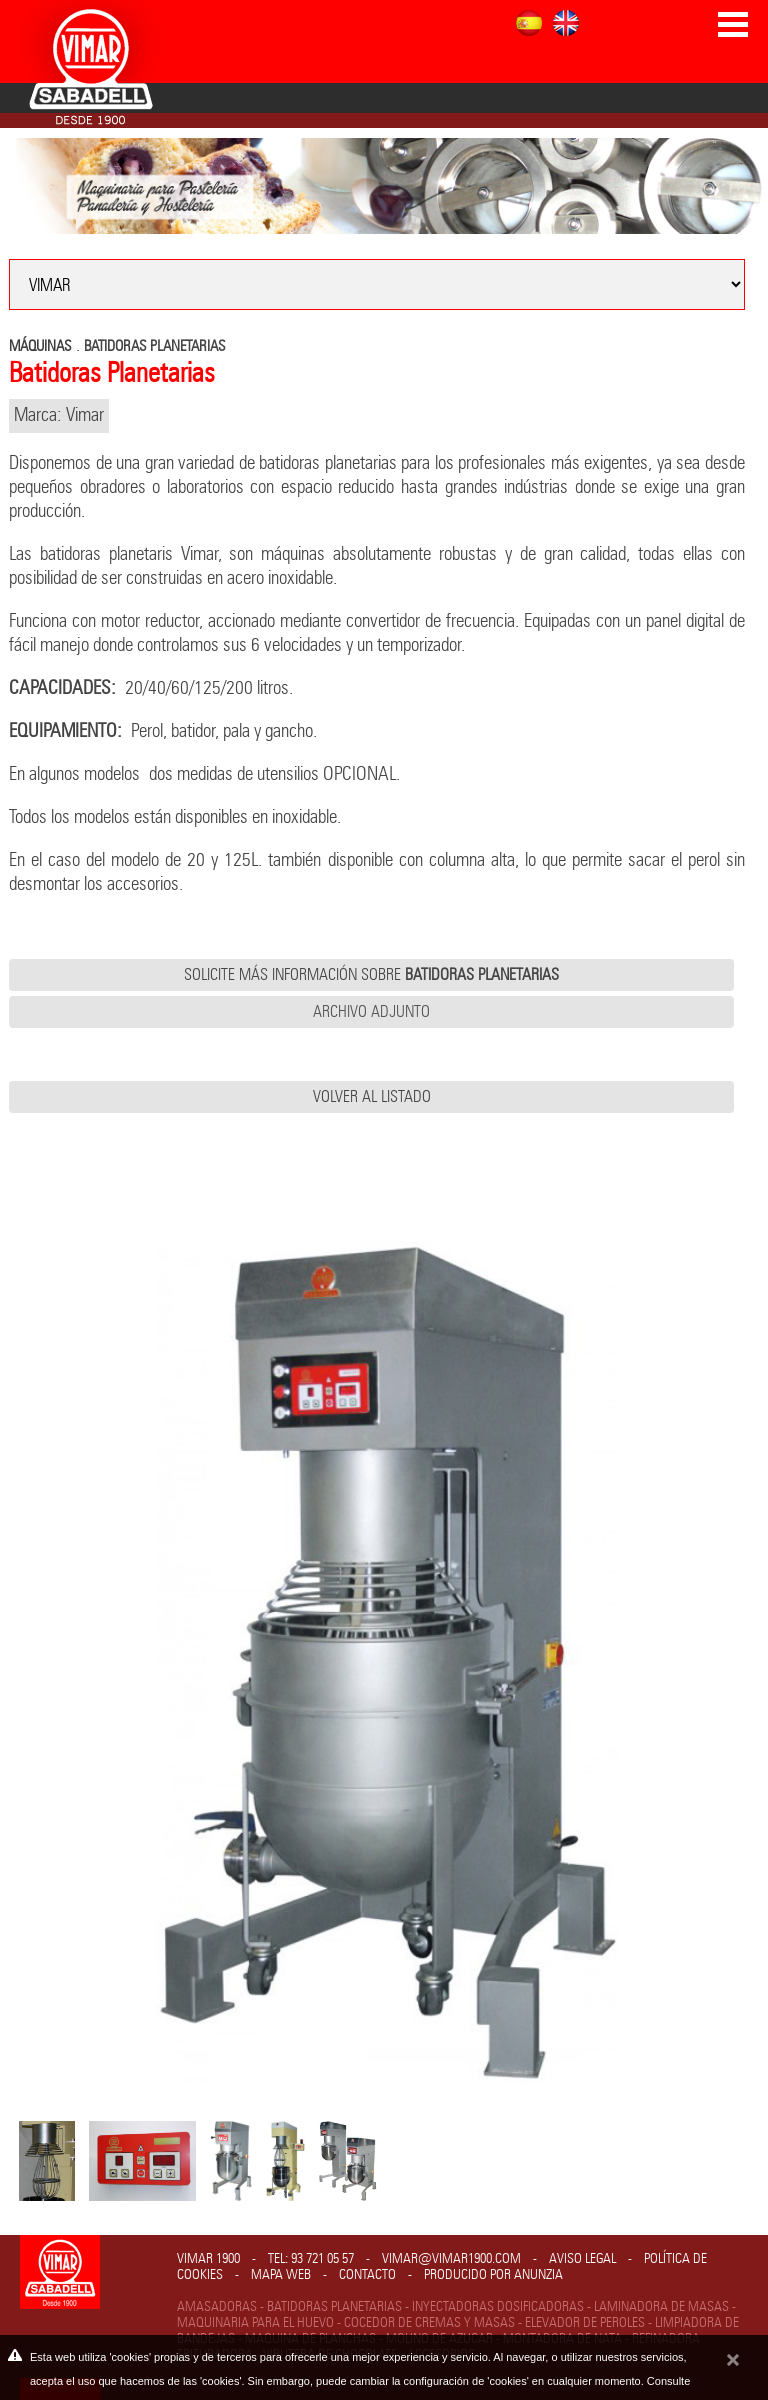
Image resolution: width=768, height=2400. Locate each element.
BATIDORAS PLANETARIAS (155, 346)
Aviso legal (582, 2259)
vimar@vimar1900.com (451, 2259)
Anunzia (538, 2275)
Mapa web (281, 2275)
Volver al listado (372, 1097)
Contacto (367, 2275)
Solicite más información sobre (371, 975)
